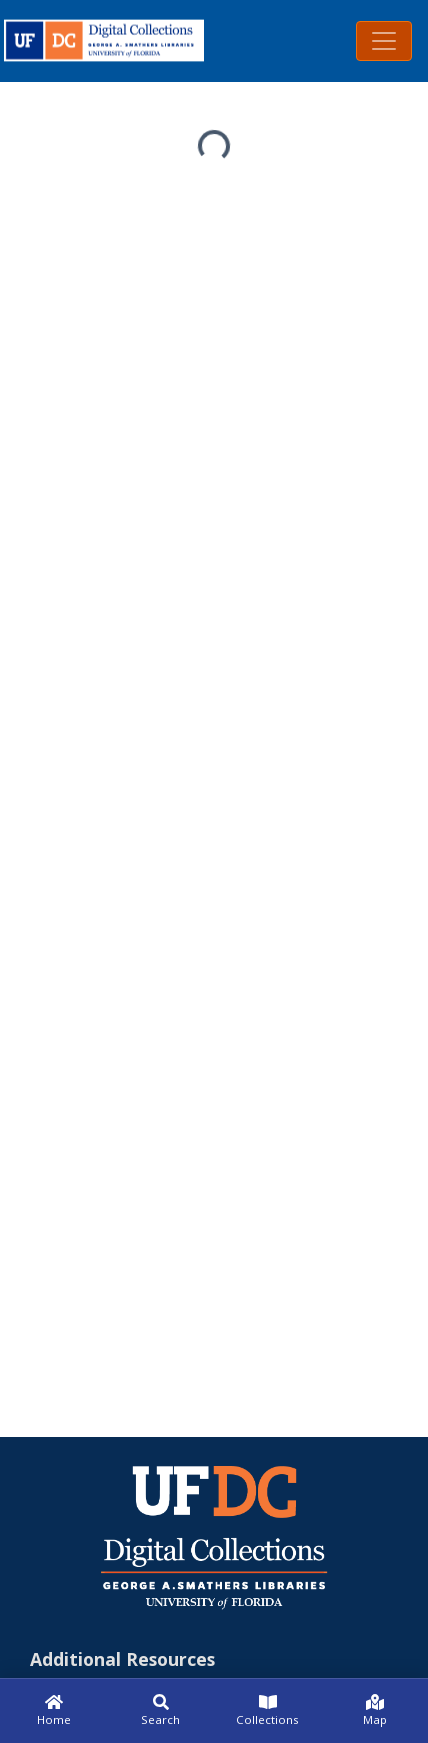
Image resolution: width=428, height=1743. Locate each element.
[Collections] (267, 1711)
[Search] (160, 1711)
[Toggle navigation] (384, 41)
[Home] (53, 1711)
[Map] (374, 1711)
